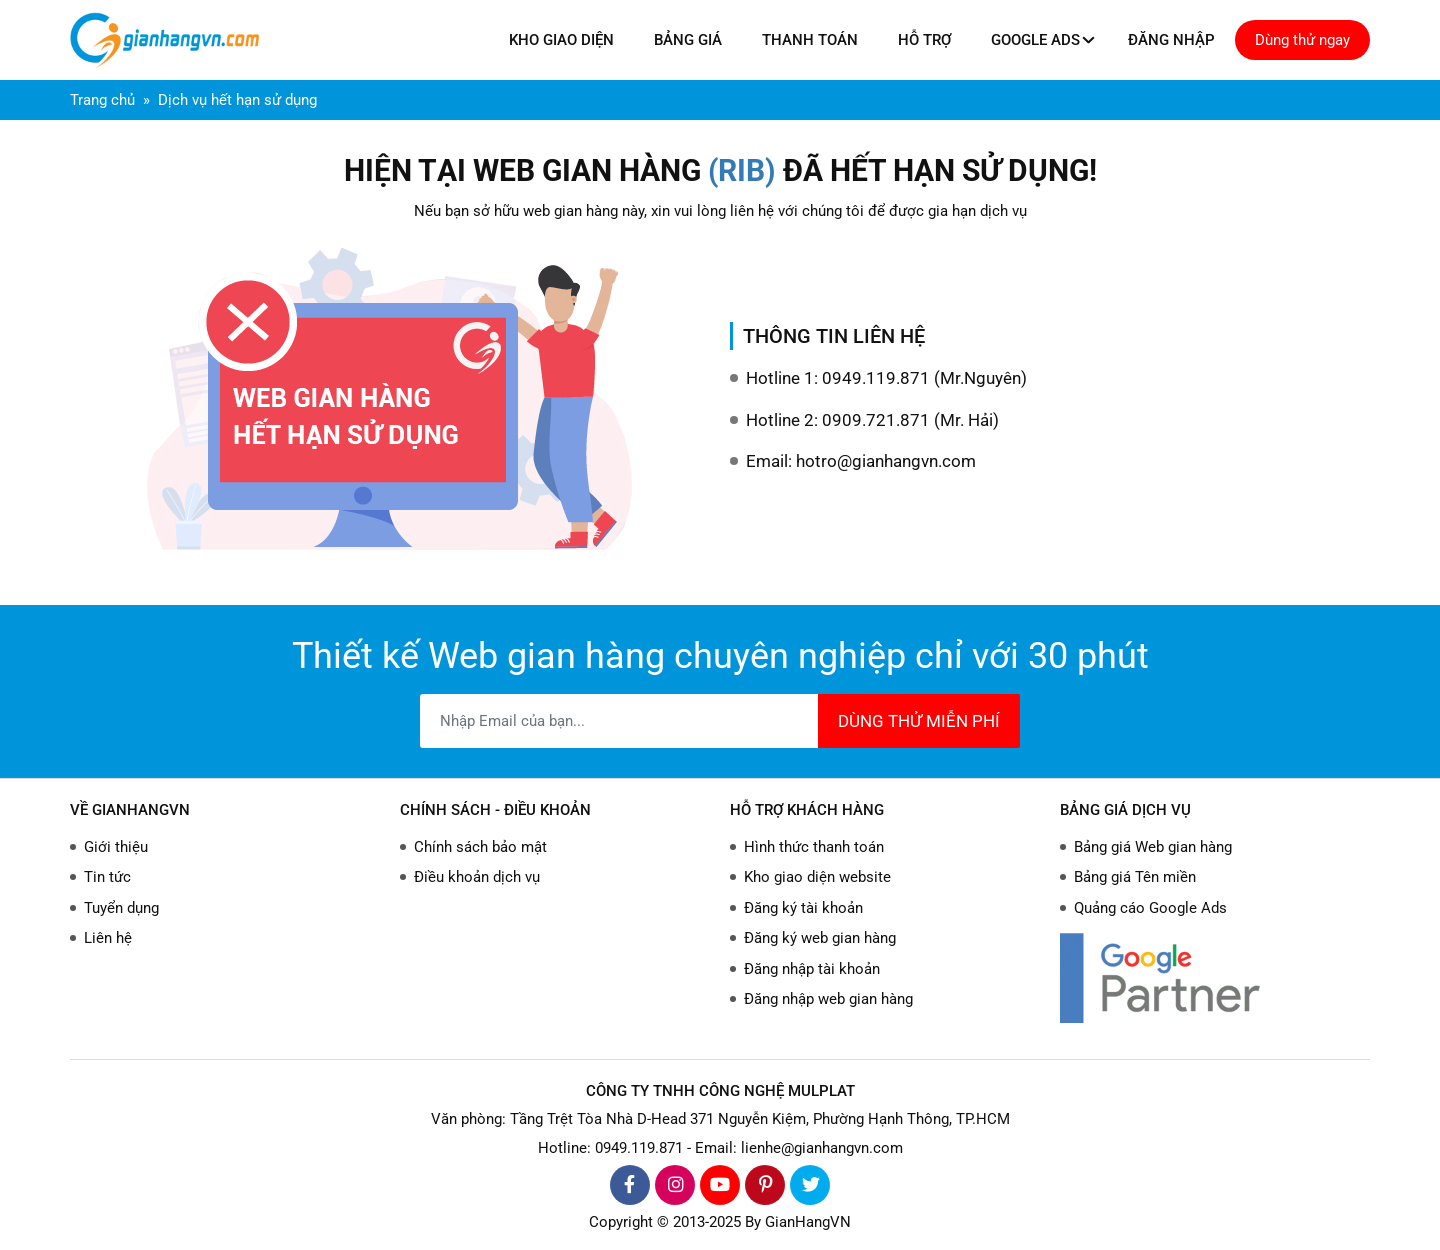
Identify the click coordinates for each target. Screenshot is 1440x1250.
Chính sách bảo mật (480, 847)
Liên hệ (108, 938)
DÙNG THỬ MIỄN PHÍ (919, 721)
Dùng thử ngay (1302, 40)
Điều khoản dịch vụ (477, 877)
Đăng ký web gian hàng (820, 938)
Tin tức (107, 877)
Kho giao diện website (817, 877)
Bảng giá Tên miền (1135, 877)
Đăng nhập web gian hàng (828, 999)
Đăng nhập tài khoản (812, 969)
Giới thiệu (116, 847)
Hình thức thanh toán (814, 847)
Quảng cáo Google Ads (1150, 908)
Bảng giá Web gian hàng (1153, 847)
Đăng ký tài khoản (803, 908)
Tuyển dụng (121, 908)
